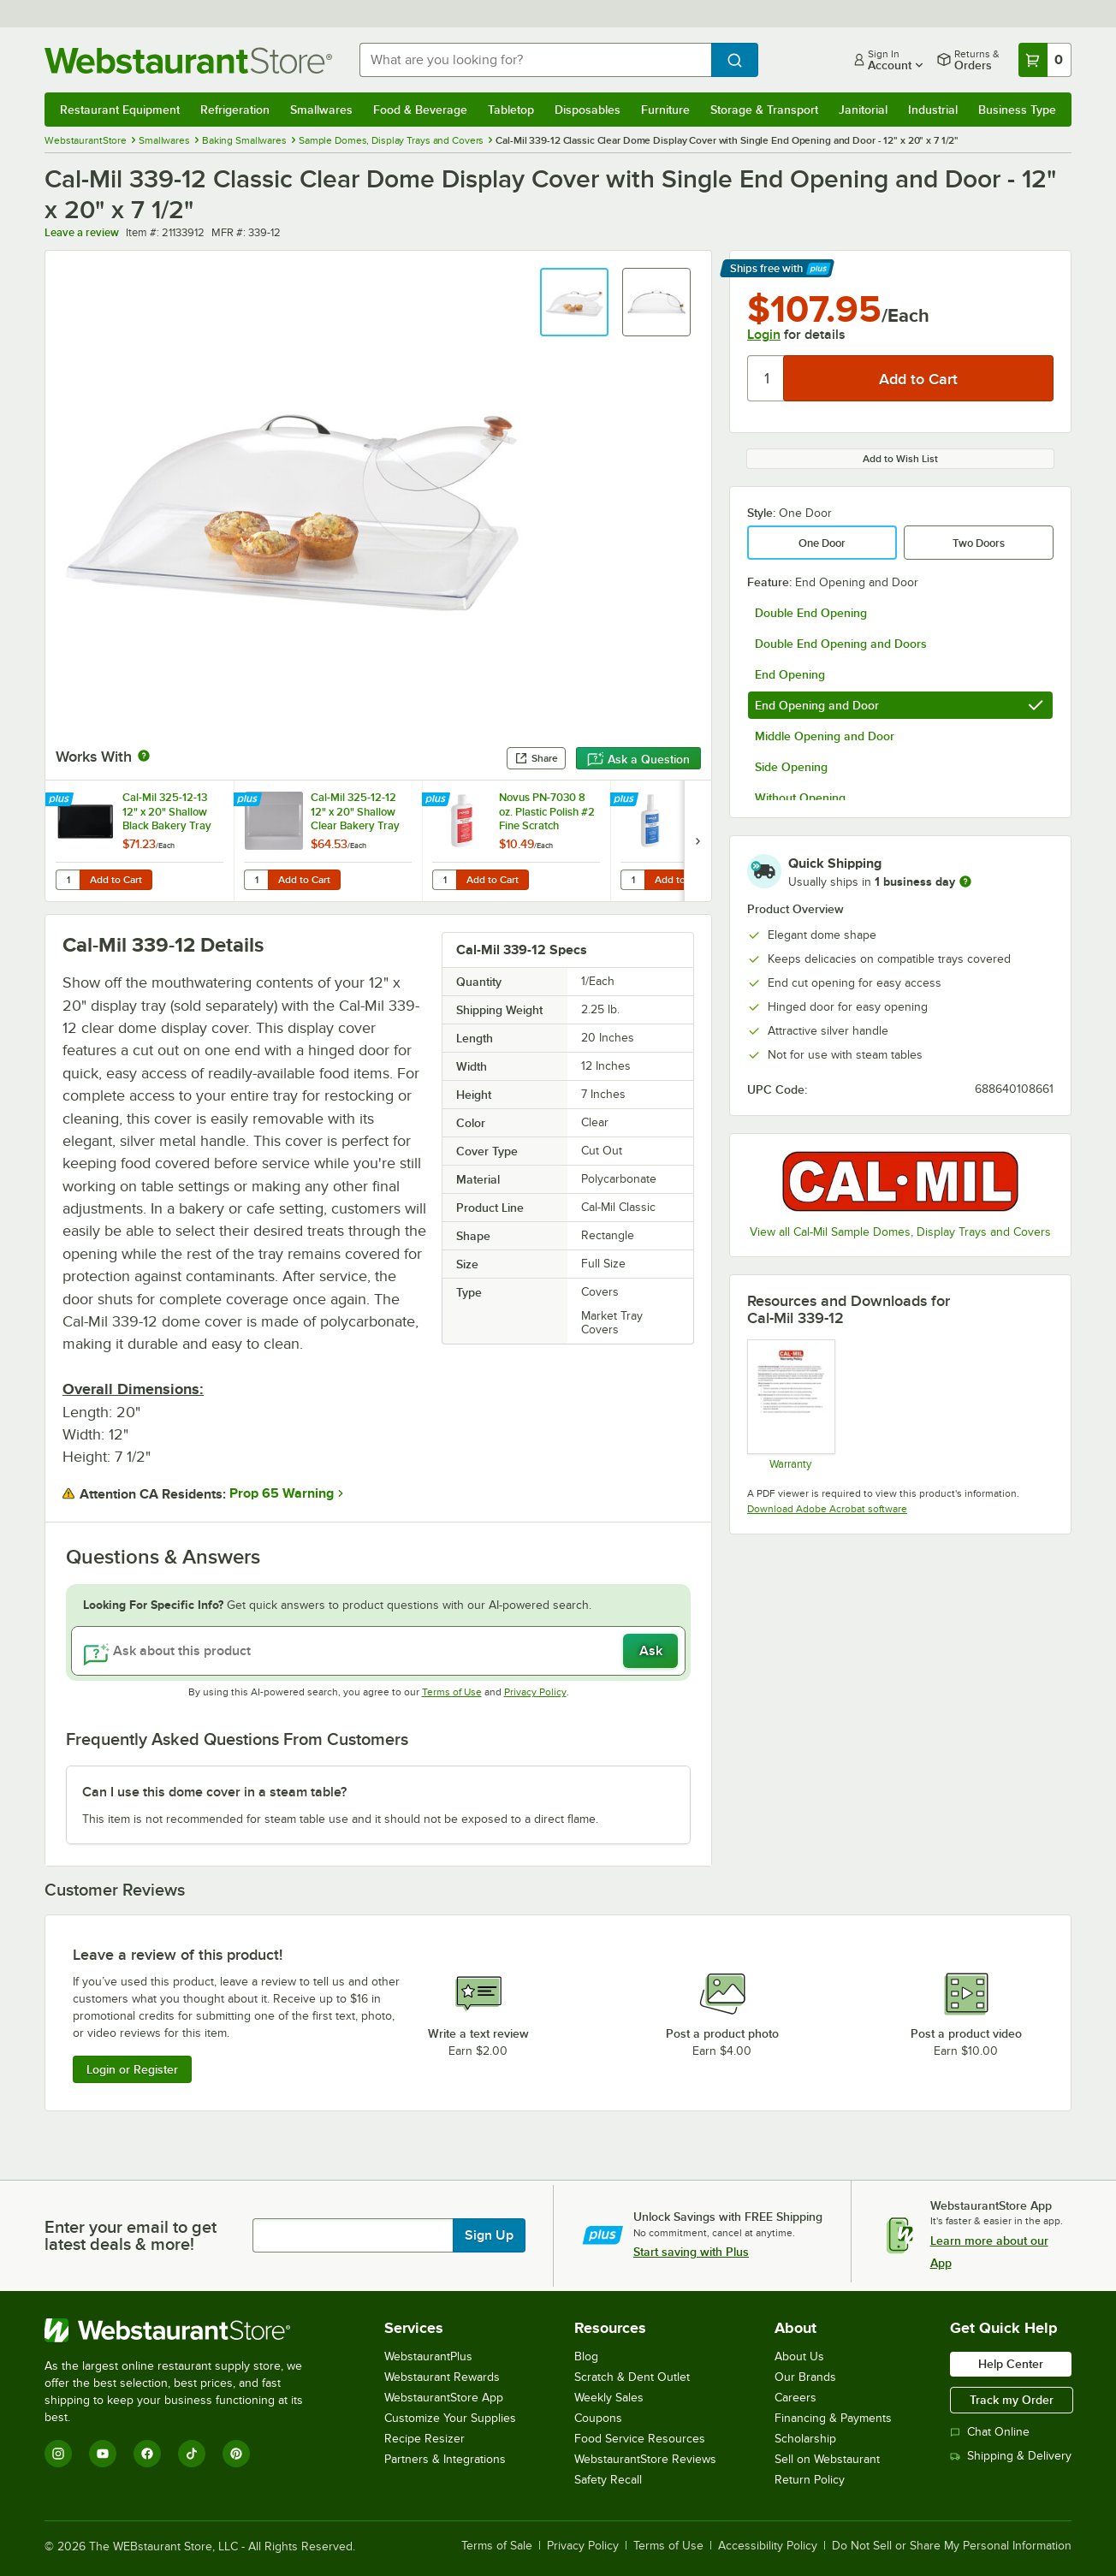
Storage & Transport (764, 109)
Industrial (933, 109)
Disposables (587, 109)
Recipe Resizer (424, 2438)
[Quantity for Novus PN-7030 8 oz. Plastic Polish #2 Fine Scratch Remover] (444, 880)
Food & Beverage (420, 109)
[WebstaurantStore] (185, 2330)
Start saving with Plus (691, 2251)
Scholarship (805, 2438)
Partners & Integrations (445, 2459)
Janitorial (863, 109)
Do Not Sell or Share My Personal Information (951, 2546)
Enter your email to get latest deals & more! (131, 2235)
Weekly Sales (609, 2397)
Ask (650, 1651)
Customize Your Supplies (450, 2418)
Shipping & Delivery (1010, 2455)
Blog (586, 2356)
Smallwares (321, 109)
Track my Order (1012, 2400)
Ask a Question (638, 759)
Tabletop (511, 109)
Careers (795, 2397)
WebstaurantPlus (428, 2356)
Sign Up (489, 2235)
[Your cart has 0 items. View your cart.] (1044, 60)
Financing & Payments (833, 2418)
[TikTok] (191, 2453)
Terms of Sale (496, 2546)
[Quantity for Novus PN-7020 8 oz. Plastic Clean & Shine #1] (632, 880)
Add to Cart (116, 880)
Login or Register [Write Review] (132, 2069)
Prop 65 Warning (281, 1493)
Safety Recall (608, 2479)
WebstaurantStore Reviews (645, 2459)
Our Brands (805, 2377)
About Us (799, 2356)
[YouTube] (102, 2453)
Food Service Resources (639, 2438)
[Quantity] (766, 378)
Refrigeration (235, 109)
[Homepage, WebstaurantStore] (188, 60)
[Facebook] (147, 2453)
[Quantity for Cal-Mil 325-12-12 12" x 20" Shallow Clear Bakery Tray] (256, 880)
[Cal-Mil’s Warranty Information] (790, 1404)
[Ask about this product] (378, 1651)
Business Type (1017, 109)
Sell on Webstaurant (827, 2459)
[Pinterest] (236, 2453)
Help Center (1010, 2364)
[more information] (965, 881)
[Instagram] (58, 2453)
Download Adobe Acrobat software (827, 1509)
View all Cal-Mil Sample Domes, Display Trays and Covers (900, 1232)
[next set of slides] (697, 841)
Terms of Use (452, 1692)
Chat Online (990, 2431)
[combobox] (535, 60)
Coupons (598, 2418)
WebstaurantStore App (443, 2397)
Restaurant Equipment (120, 109)
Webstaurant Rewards (442, 2377)
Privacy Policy (535, 1692)
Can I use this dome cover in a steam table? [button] (214, 1792)
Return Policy (810, 2479)
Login (764, 334)
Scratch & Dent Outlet (632, 2377)
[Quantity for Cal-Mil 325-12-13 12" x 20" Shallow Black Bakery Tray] (68, 880)
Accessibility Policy (767, 2546)
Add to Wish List (900, 459)
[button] (574, 302)
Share (536, 758)
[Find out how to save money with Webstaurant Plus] (61, 800)
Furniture (665, 109)
